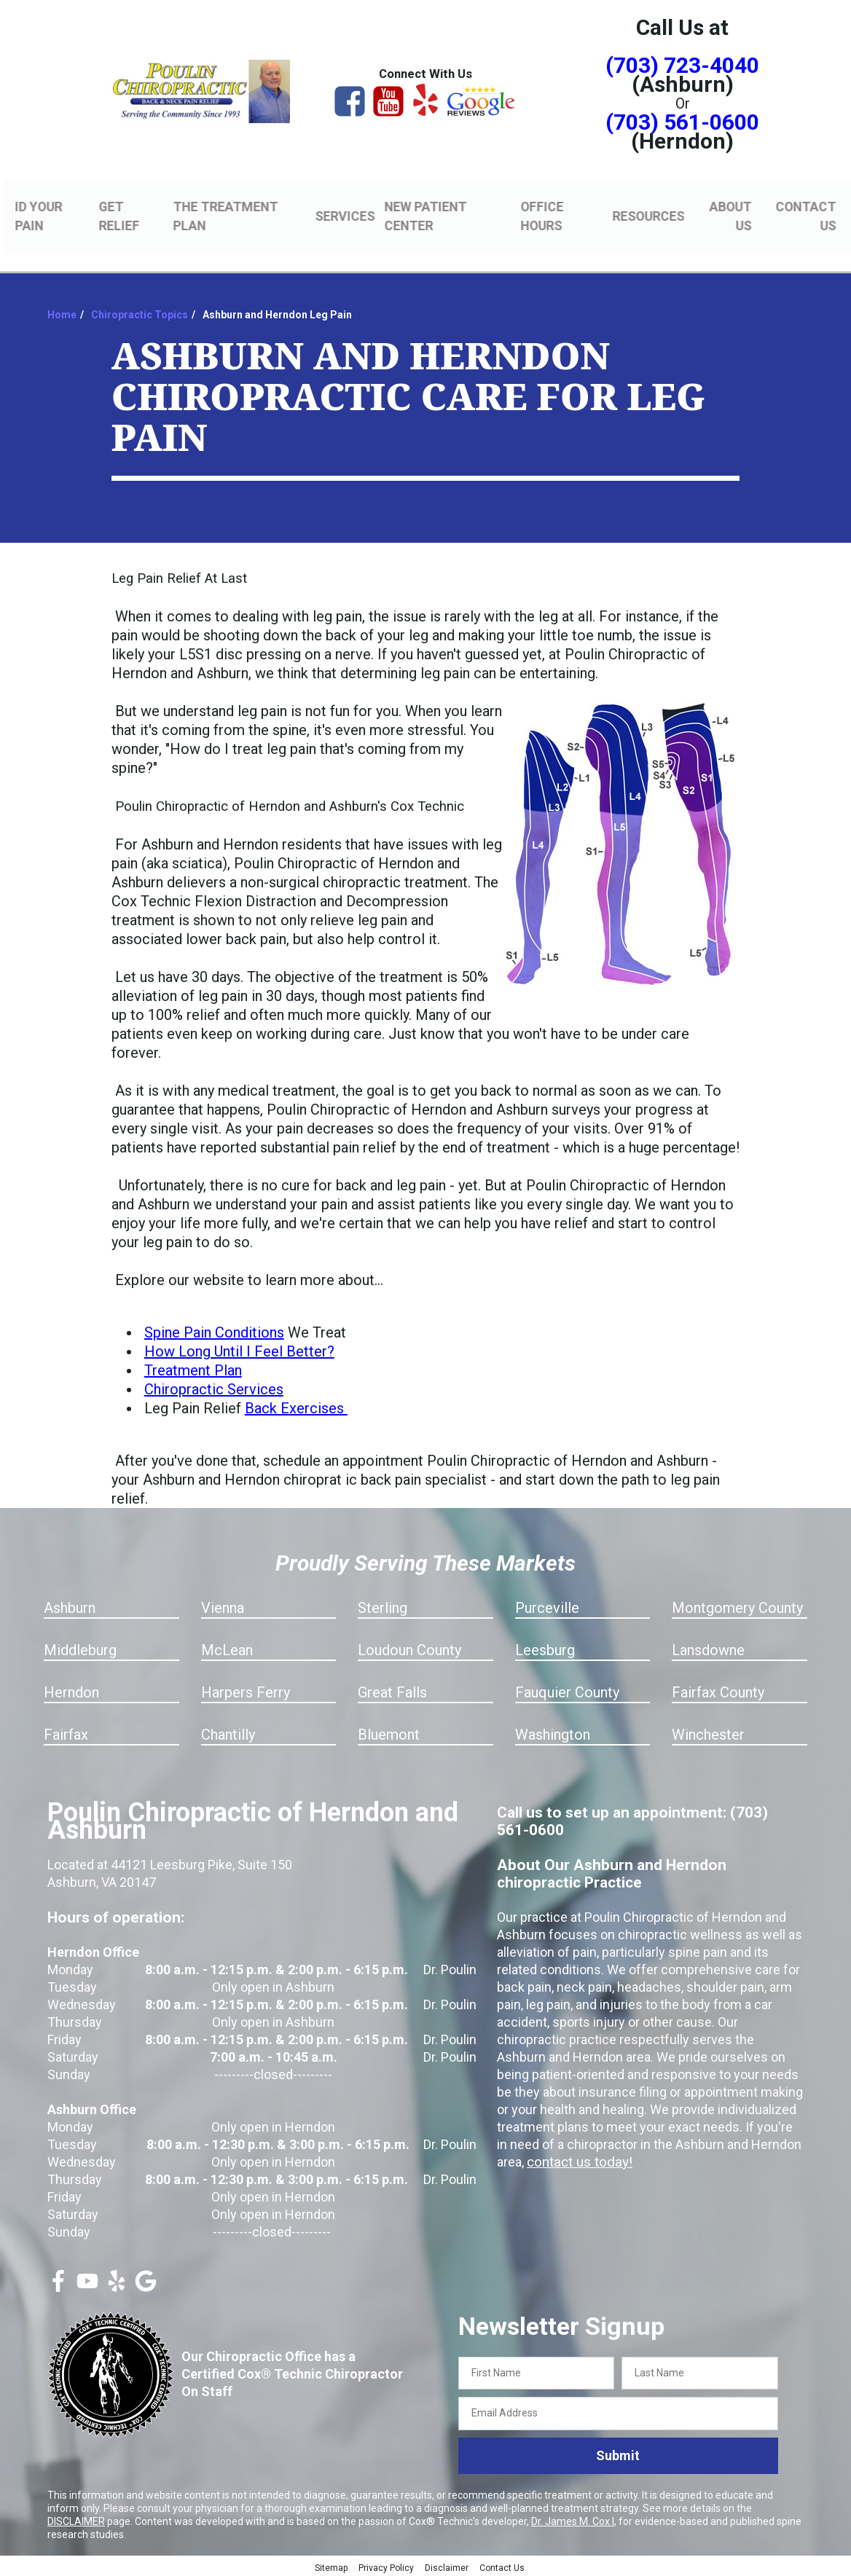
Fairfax (66, 1732)
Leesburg (545, 1648)
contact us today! (577, 2159)
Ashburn (69, 1605)
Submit (618, 2454)
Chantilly (228, 1732)
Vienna (222, 1605)
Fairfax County (718, 1690)
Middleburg (80, 1648)
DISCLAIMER (76, 2519)
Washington (552, 1732)
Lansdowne (708, 1648)
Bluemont (389, 1732)
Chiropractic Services (213, 1387)
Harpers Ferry (245, 1690)
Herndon (71, 1690)
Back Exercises (296, 1406)
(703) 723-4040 (682, 65)
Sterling (382, 1605)
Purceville (547, 1605)
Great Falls (392, 1690)
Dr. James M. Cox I (572, 2519)
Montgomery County (737, 1605)
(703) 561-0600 (682, 122)
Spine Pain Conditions (214, 1330)
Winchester (708, 1732)
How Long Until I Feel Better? (239, 1349)
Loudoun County (409, 1648)
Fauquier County (567, 1690)
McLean (227, 1648)
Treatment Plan (193, 1368)
